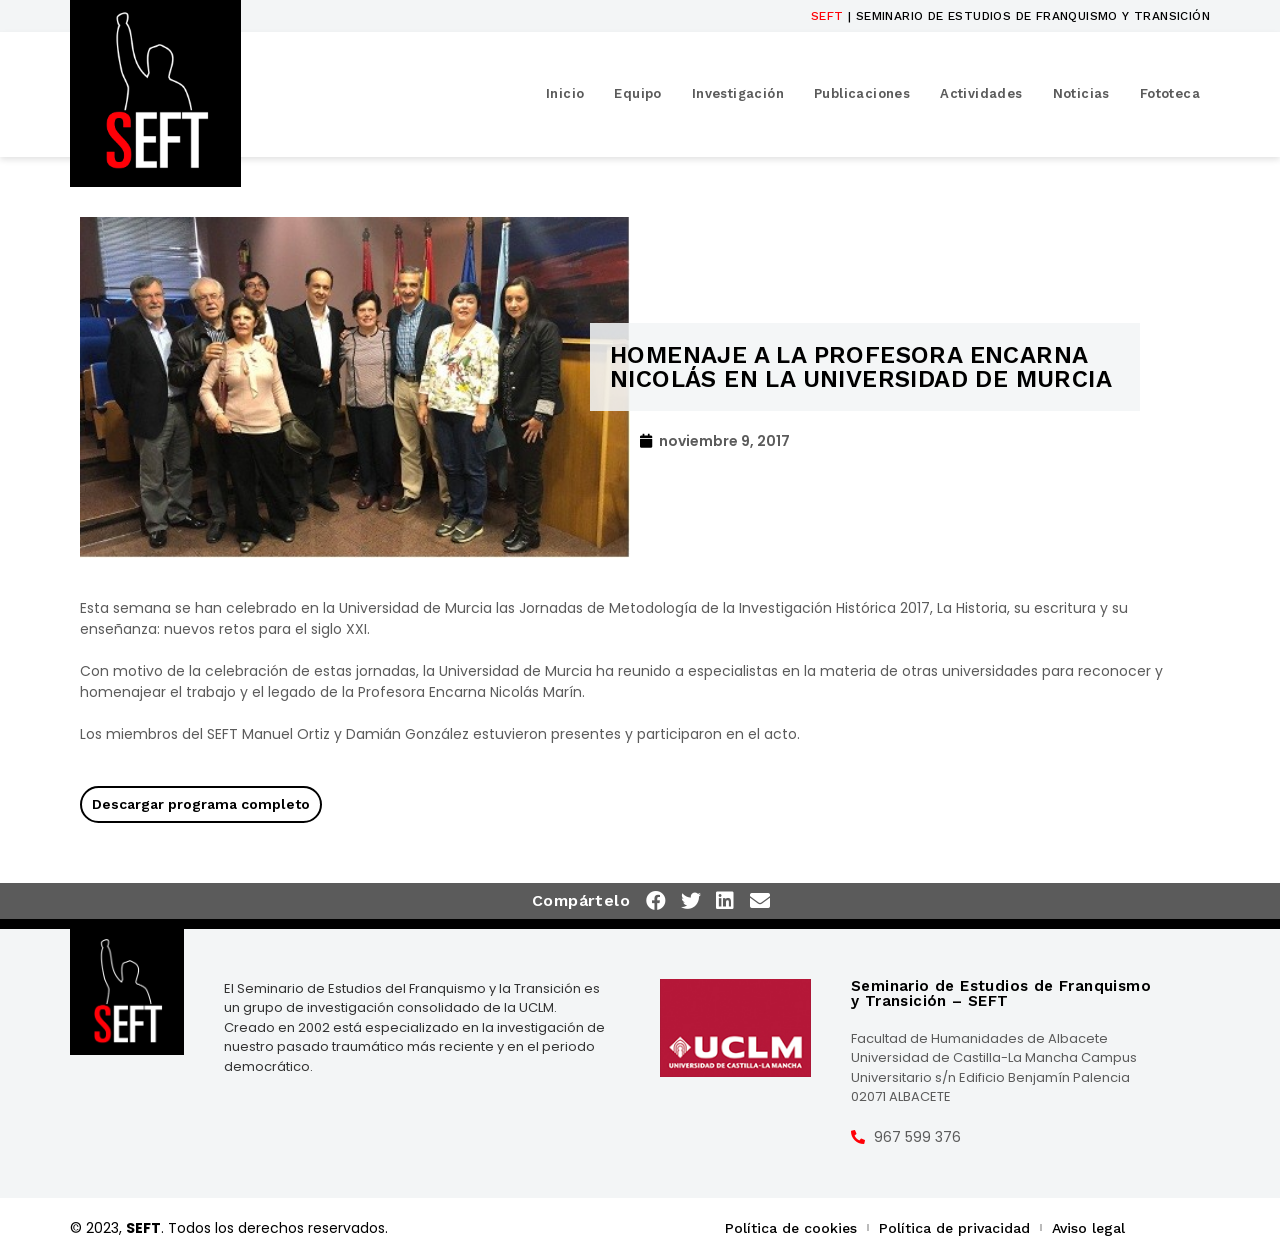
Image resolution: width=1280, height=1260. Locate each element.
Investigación (738, 93)
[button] (657, 901)
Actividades (981, 93)
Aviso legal (1088, 1228)
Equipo (637, 93)
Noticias (1081, 93)
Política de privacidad (954, 1228)
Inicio (565, 93)
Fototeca (1170, 93)
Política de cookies (791, 1228)
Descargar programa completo (201, 804)
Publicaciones (862, 93)
